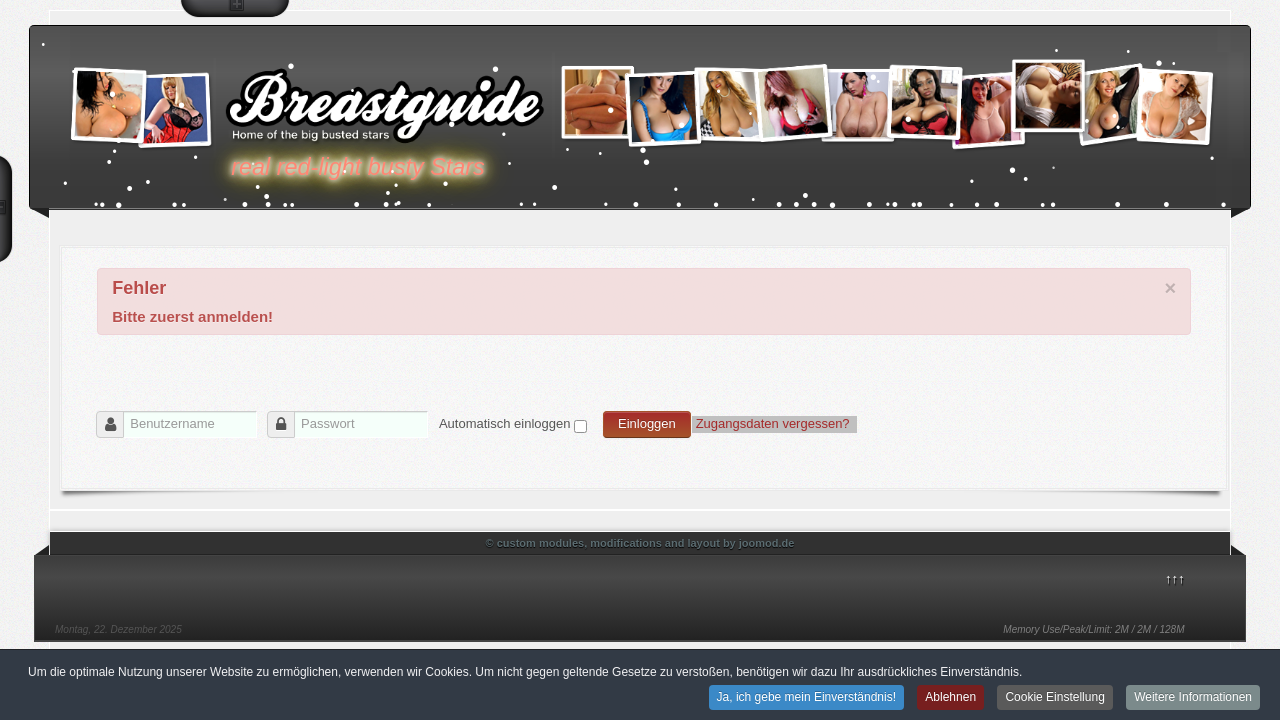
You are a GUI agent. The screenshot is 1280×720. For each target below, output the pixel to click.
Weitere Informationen (1193, 698)
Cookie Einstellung (1054, 698)
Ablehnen (950, 698)
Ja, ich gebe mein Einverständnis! (806, 698)
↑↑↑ (1175, 578)
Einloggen (647, 423)
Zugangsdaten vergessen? (775, 423)
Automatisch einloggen (505, 423)
